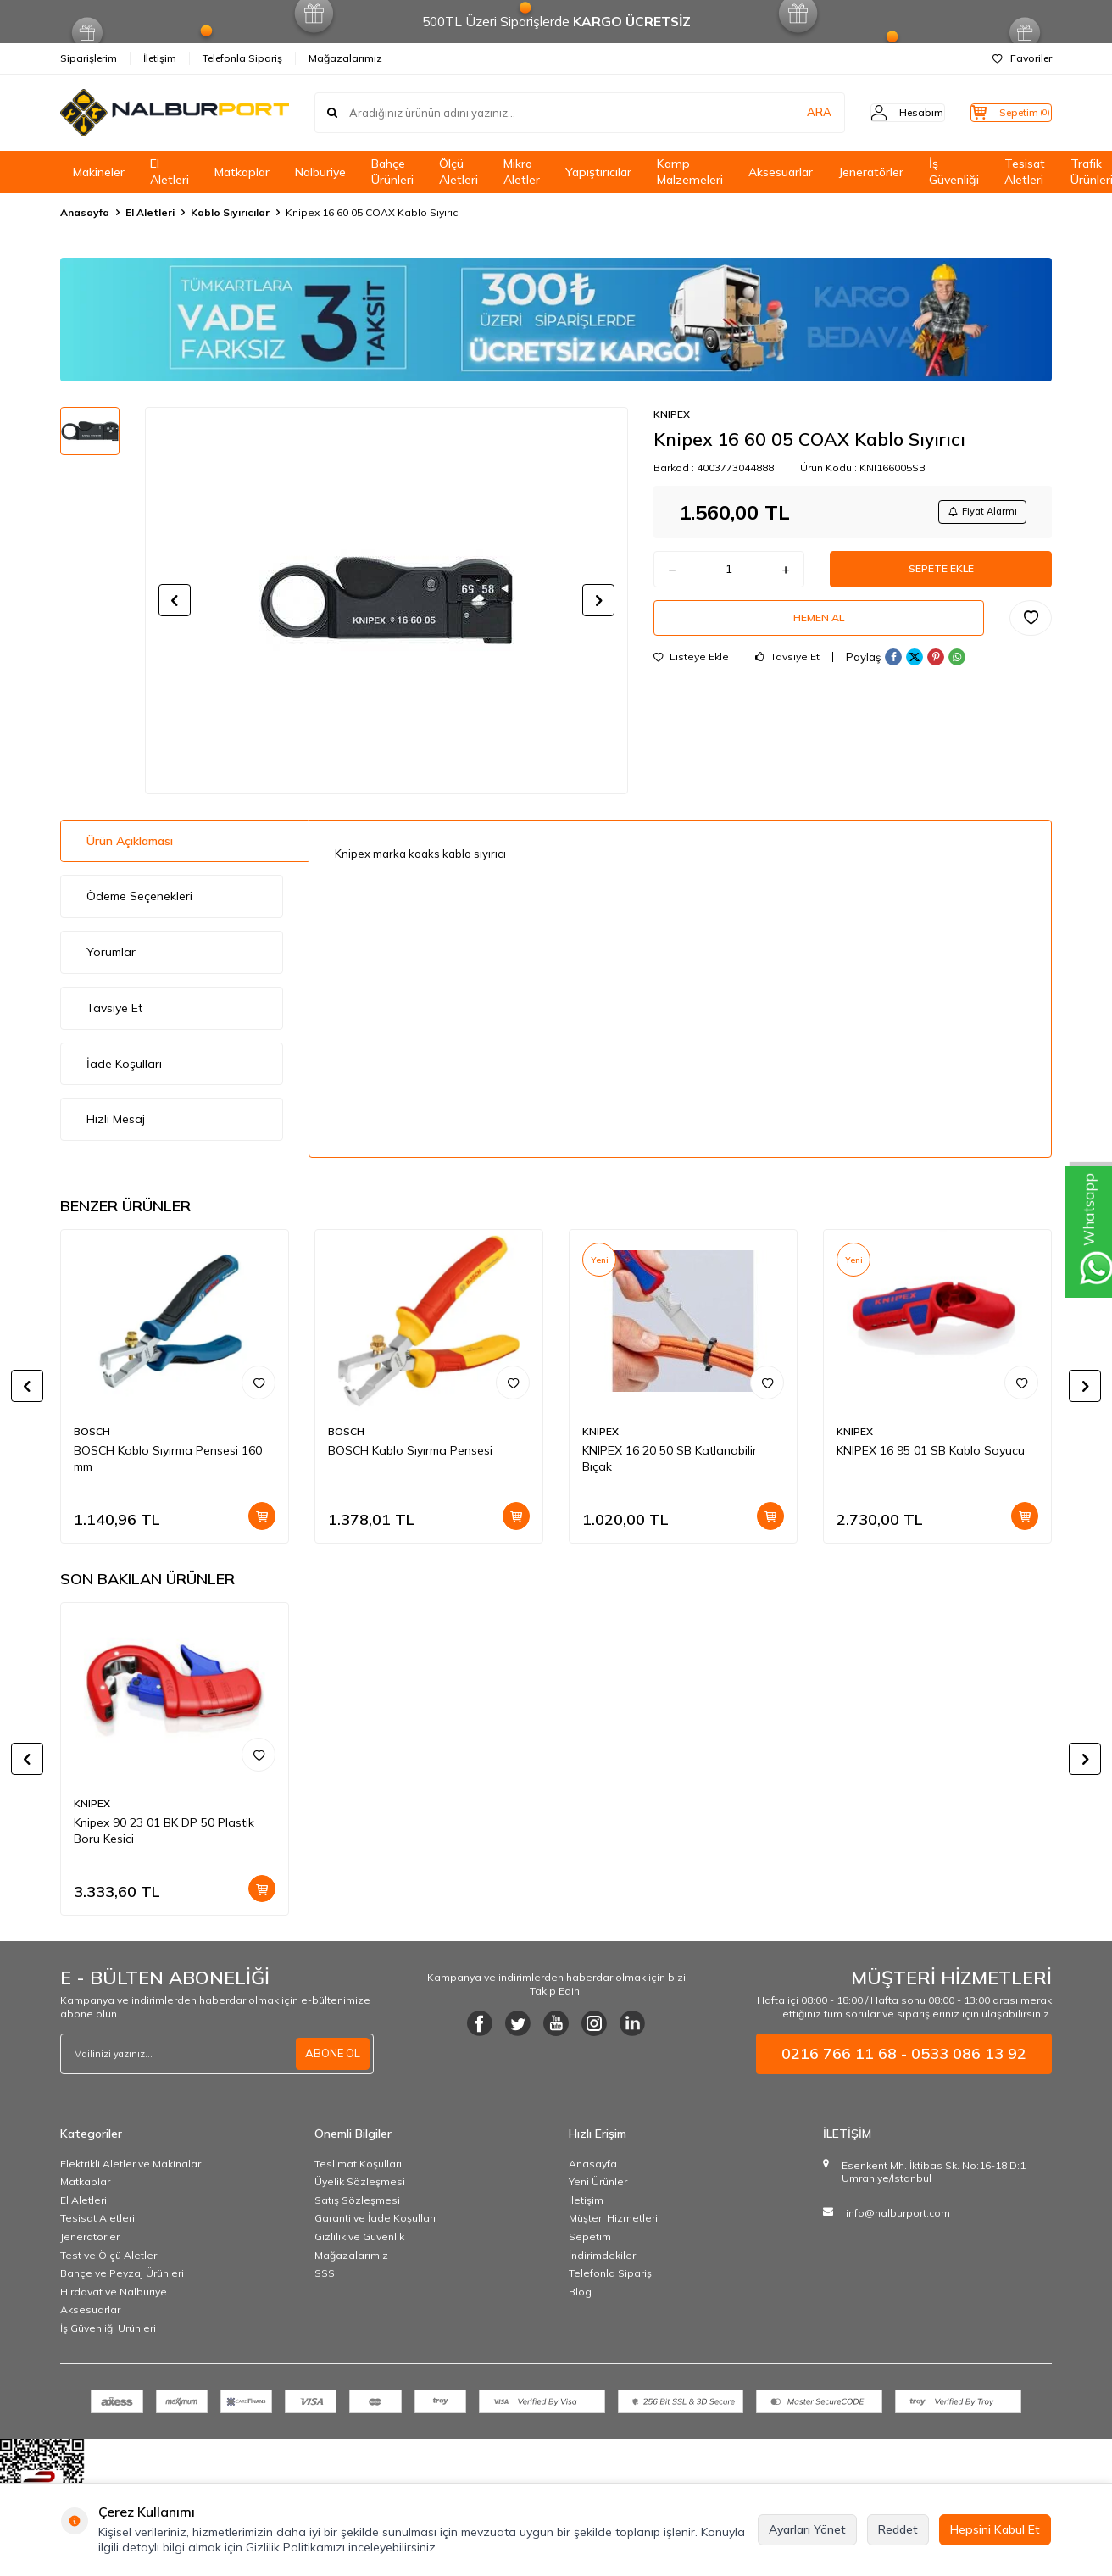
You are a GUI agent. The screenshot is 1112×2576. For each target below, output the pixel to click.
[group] (386, 600)
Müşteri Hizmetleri (613, 2218)
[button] (174, 600)
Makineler (99, 172)
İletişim (159, 58)
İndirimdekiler (602, 2255)
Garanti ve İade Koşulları (375, 2218)
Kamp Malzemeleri (690, 171)
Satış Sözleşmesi (357, 2200)
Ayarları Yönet (807, 2529)
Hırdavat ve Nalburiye (113, 2291)
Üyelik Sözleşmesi (359, 2181)
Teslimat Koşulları (358, 2163)
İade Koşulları (124, 1063)
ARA (787, 112)
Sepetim (590, 2236)
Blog (580, 2291)
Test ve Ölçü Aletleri (109, 2255)
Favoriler (1022, 58)
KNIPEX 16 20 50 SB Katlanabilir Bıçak (669, 1458)
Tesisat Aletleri (1024, 171)
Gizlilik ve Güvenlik (359, 2236)
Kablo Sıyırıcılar (230, 212)
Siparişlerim (88, 58)
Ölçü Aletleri (458, 171)
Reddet (898, 2529)
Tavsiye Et (787, 673)
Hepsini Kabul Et (995, 2529)
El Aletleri (169, 171)
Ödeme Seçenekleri (139, 896)
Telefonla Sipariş (242, 58)
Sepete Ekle (941, 575)
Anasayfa (84, 212)
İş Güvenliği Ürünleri (108, 2328)
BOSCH (92, 1431)
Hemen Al (819, 630)
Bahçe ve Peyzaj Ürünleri (122, 2273)
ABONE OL (330, 2053)
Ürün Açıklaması (129, 840)
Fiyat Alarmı (976, 513)
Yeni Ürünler (598, 2181)
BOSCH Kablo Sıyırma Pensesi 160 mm (168, 1458)
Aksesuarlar (780, 172)
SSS (324, 2273)
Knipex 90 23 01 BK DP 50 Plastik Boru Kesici (164, 1830)
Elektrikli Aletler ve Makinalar (130, 2163)
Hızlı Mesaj (115, 1119)
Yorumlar (111, 952)
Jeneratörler (871, 172)
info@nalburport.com (898, 2212)
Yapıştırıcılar (598, 172)
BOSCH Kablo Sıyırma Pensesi (410, 1450)
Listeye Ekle (691, 673)
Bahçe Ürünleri (392, 171)
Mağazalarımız (345, 58)
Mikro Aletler (521, 171)
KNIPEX (671, 414)
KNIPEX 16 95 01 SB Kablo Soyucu (931, 1450)
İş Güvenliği (954, 171)
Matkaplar (242, 172)
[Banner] (556, 319)
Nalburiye (320, 172)
